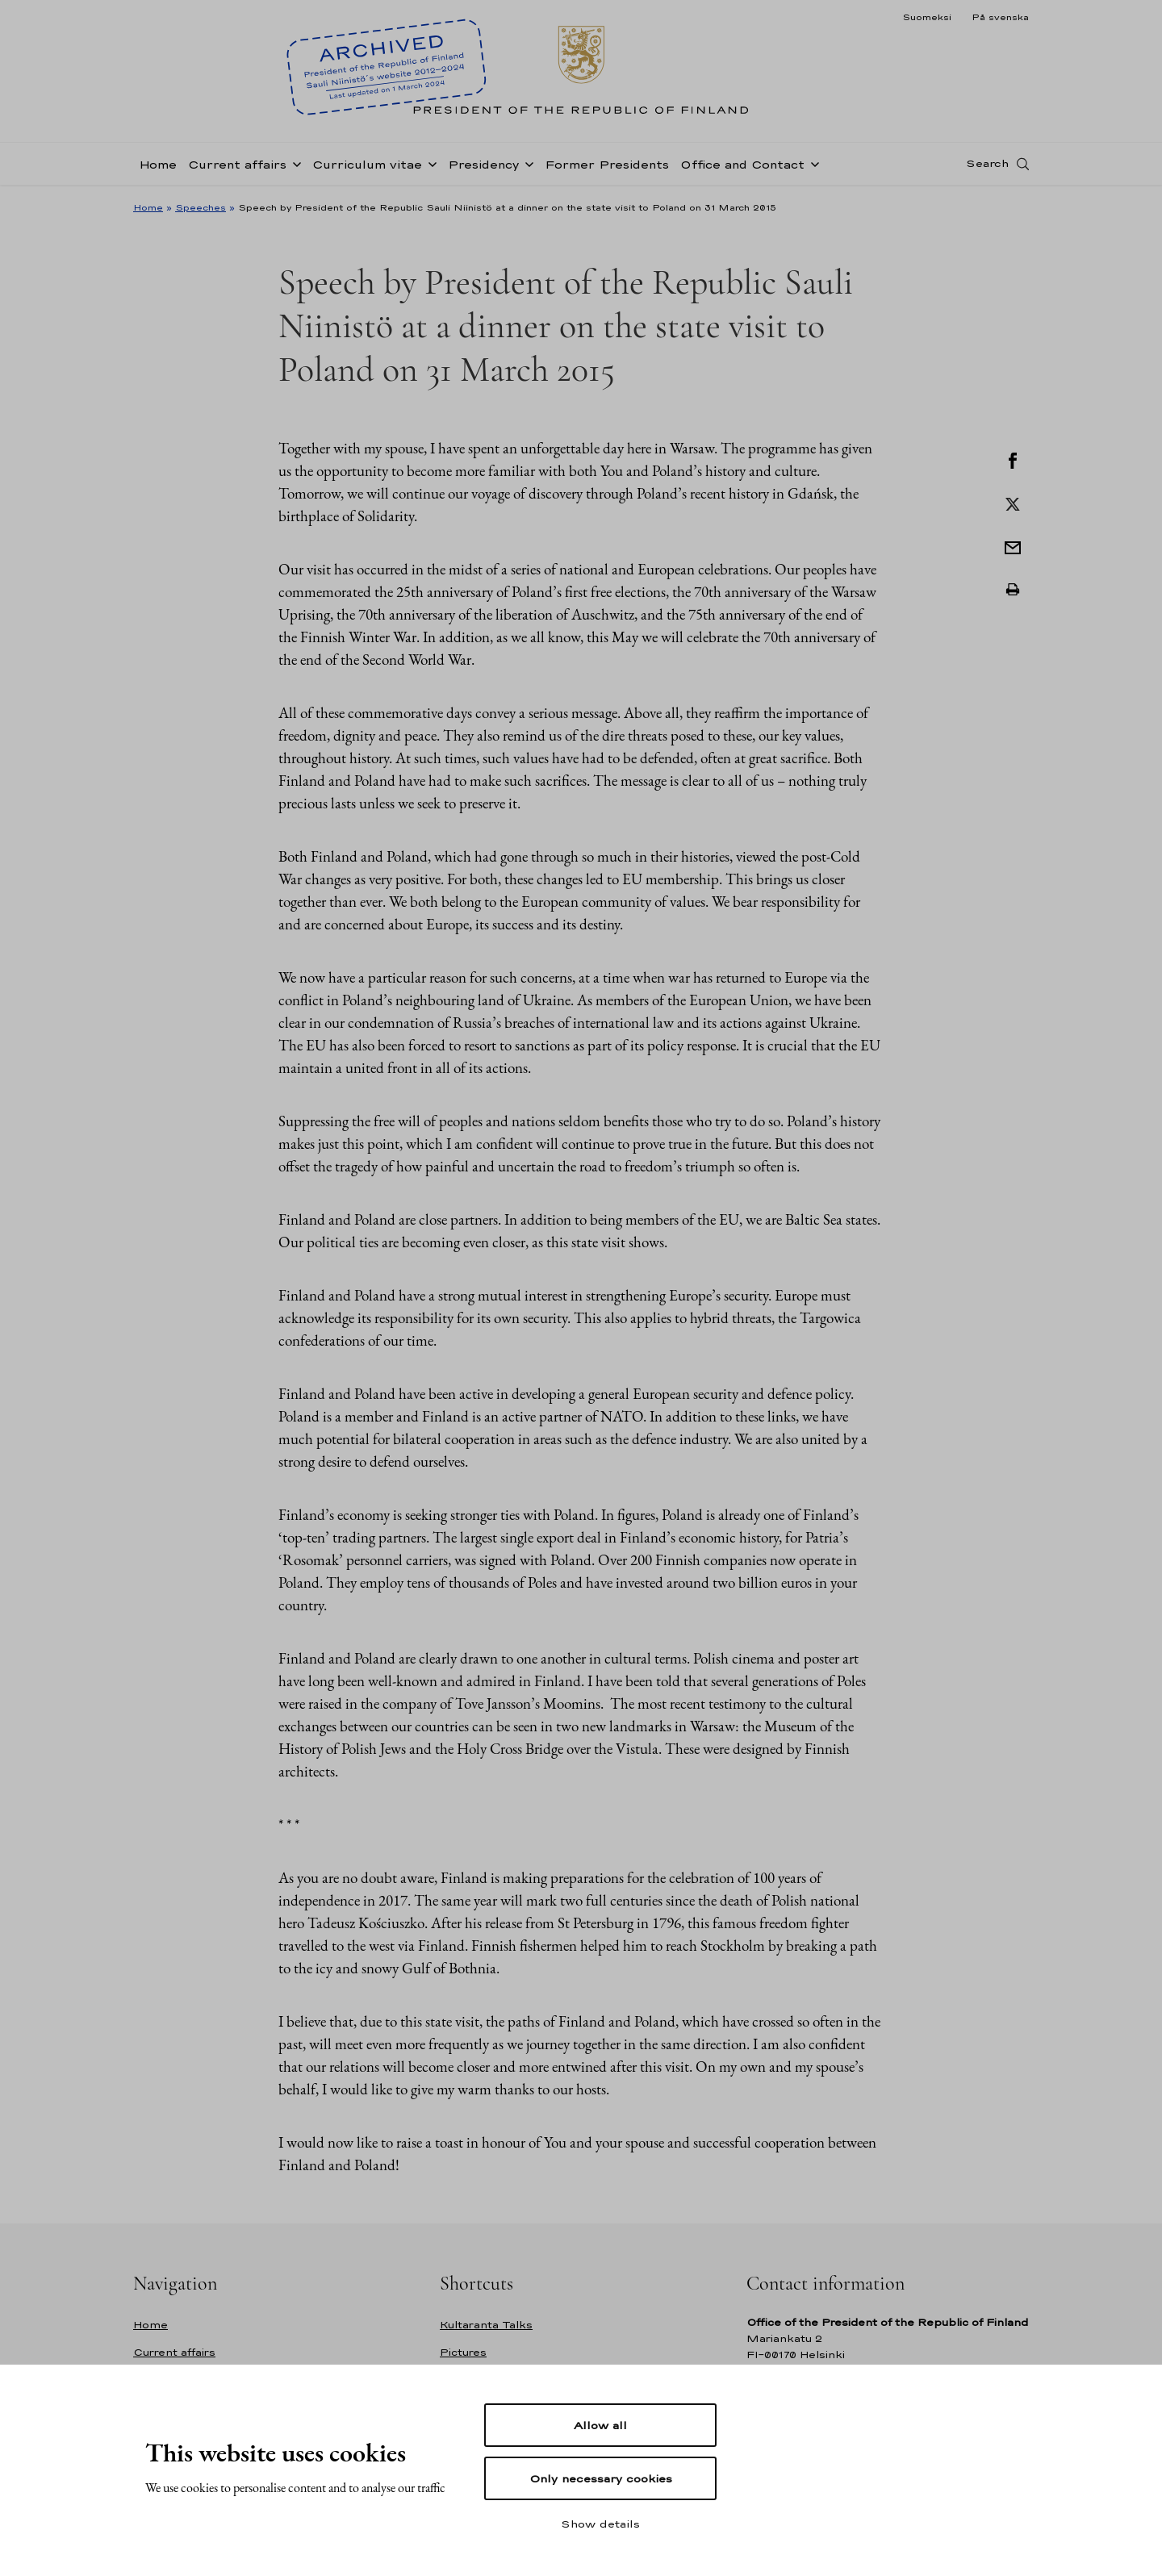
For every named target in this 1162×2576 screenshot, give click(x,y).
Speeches (200, 207)
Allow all (600, 2425)
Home (158, 164)
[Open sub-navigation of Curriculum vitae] (429, 163)
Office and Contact (742, 164)
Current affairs (237, 164)
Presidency (483, 164)
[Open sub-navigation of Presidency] (526, 163)
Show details (600, 2523)
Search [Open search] (987, 164)
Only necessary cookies (600, 2478)
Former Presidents (607, 164)
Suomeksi (926, 17)
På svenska (1000, 17)
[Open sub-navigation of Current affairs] (293, 163)
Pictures (463, 2352)
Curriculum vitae (367, 164)
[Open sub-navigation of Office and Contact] (812, 163)
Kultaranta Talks (486, 2325)
